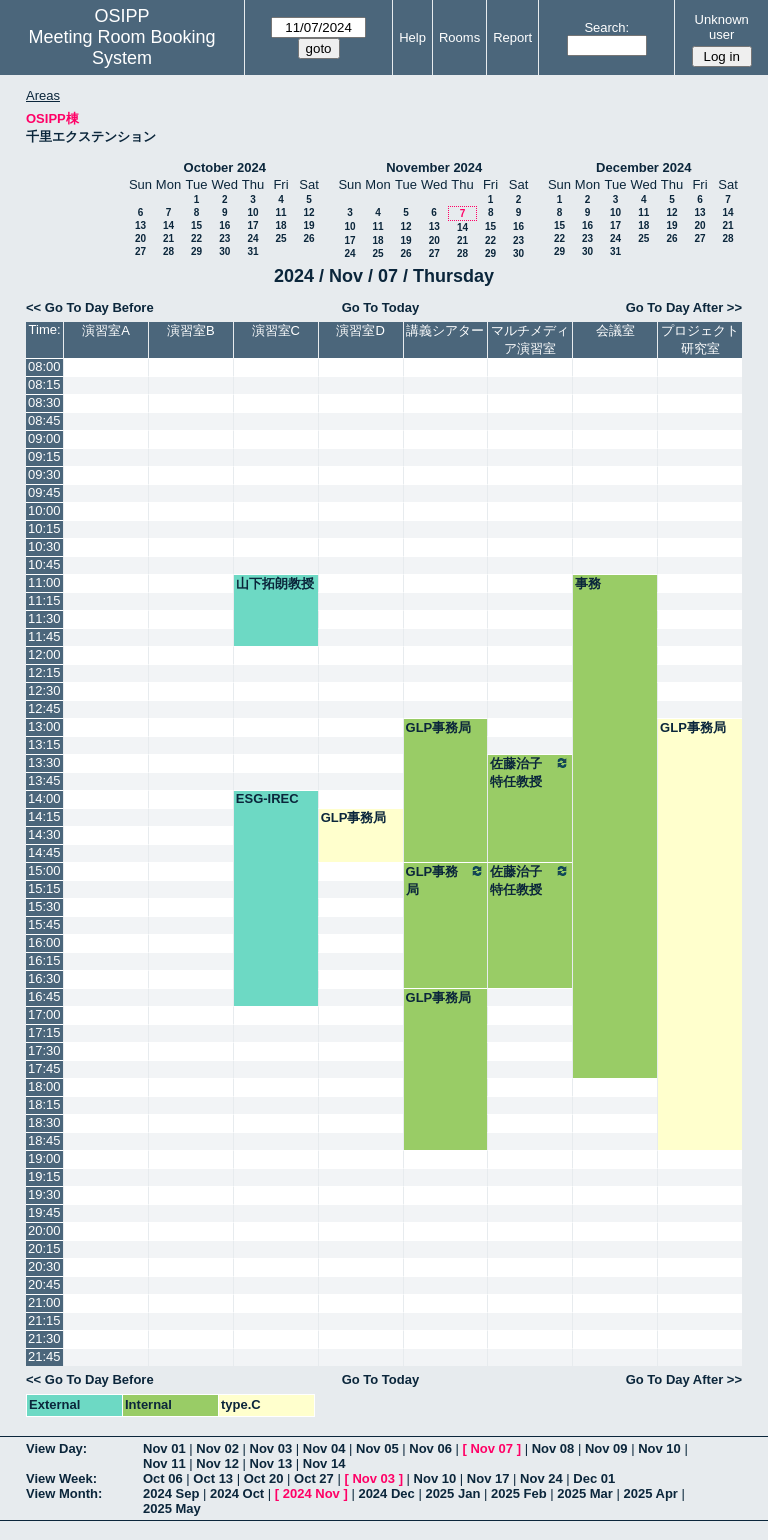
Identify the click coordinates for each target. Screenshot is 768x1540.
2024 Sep (171, 1493)
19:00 (44, 1158)
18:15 (44, 1104)
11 (280, 212)
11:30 (44, 618)
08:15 (44, 384)
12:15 (44, 672)
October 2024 (225, 167)
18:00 (44, 1086)
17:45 (44, 1068)
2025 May (172, 1508)
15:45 (44, 924)
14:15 (44, 816)
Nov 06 (430, 1448)
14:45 (44, 852)
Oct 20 (264, 1478)
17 (252, 225)
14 (168, 225)
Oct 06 (163, 1478)
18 (280, 225)
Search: (606, 27)
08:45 (44, 420)
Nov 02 (217, 1448)
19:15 (44, 1176)
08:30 (44, 402)
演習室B (191, 330)
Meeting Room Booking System (121, 47)
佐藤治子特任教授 (530, 772)
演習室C (276, 330)
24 (252, 238)
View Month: (64, 1493)
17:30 (44, 1050)
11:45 (44, 636)
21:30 (44, 1338)
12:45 (44, 708)
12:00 (44, 654)
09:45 (44, 492)
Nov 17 (488, 1478)
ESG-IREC (267, 798)
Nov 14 (324, 1463)
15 (196, 225)
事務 (588, 583)
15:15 (44, 888)
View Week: (61, 1478)
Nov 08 (553, 1448)
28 (168, 251)
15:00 (44, 870)
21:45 (44, 1356)
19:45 (44, 1212)
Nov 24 (541, 1478)
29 (196, 251)
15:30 (44, 906)
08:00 (44, 366)
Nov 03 (271, 1448)
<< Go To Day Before (90, 307)
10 (252, 212)
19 (308, 225)
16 (224, 225)
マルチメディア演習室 (530, 339)
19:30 (44, 1194)
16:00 (44, 942)
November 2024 (434, 167)
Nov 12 (217, 1463)
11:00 (44, 582)
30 (224, 251)
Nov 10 (659, 1448)
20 (140, 238)
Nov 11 (164, 1463)
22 (196, 238)
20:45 (44, 1284)
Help (412, 37)
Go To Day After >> (684, 307)
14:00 (44, 798)
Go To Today (381, 307)
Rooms (459, 37)
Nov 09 (606, 1448)
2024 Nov (311, 1493)
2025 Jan (452, 1493)
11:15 (44, 600)
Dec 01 (594, 1478)
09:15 (44, 456)
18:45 (44, 1140)
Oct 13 (213, 1478)
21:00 (44, 1302)
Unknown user (722, 27)
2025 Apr (650, 1493)
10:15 (44, 528)
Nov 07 (491, 1448)
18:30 (44, 1122)
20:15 (44, 1248)
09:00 (44, 438)
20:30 (44, 1266)
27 (140, 251)
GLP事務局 (439, 727)
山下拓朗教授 (275, 583)
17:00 (44, 1014)
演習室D (360, 330)
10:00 (44, 510)
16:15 (44, 960)
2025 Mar (585, 1493)
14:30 (44, 834)
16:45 (44, 996)
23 (224, 238)
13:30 (44, 762)
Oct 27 (314, 1478)
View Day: (56, 1448)
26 (308, 238)
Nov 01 (164, 1448)
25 (280, 238)
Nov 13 (271, 1463)
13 (140, 225)
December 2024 (643, 167)
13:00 (44, 726)
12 (308, 212)
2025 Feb (519, 1493)
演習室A (106, 330)
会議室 (615, 330)
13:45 (44, 780)
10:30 (44, 546)
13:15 (44, 744)
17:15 (44, 1032)
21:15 (44, 1320)
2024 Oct (237, 1493)
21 (168, 238)
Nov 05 (377, 1448)
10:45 (44, 564)
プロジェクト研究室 (700, 339)
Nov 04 (324, 1448)
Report (512, 37)
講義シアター (445, 330)
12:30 (44, 690)
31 (252, 251)
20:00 (44, 1230)
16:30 (44, 978)
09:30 (44, 474)
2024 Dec (386, 1493)
